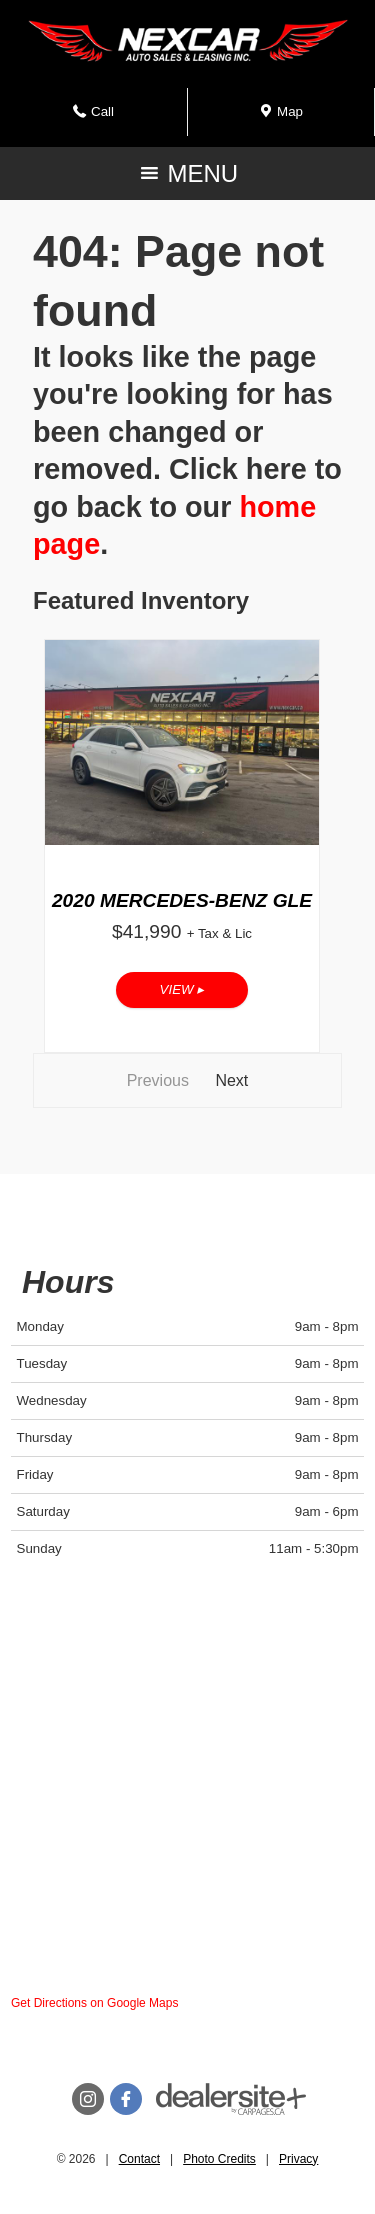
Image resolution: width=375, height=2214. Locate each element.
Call (98, 117)
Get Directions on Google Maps (94, 2003)
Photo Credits (219, 2159)
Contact (139, 2159)
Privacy (298, 2159)
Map (281, 117)
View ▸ (182, 989)
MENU (187, 179)
